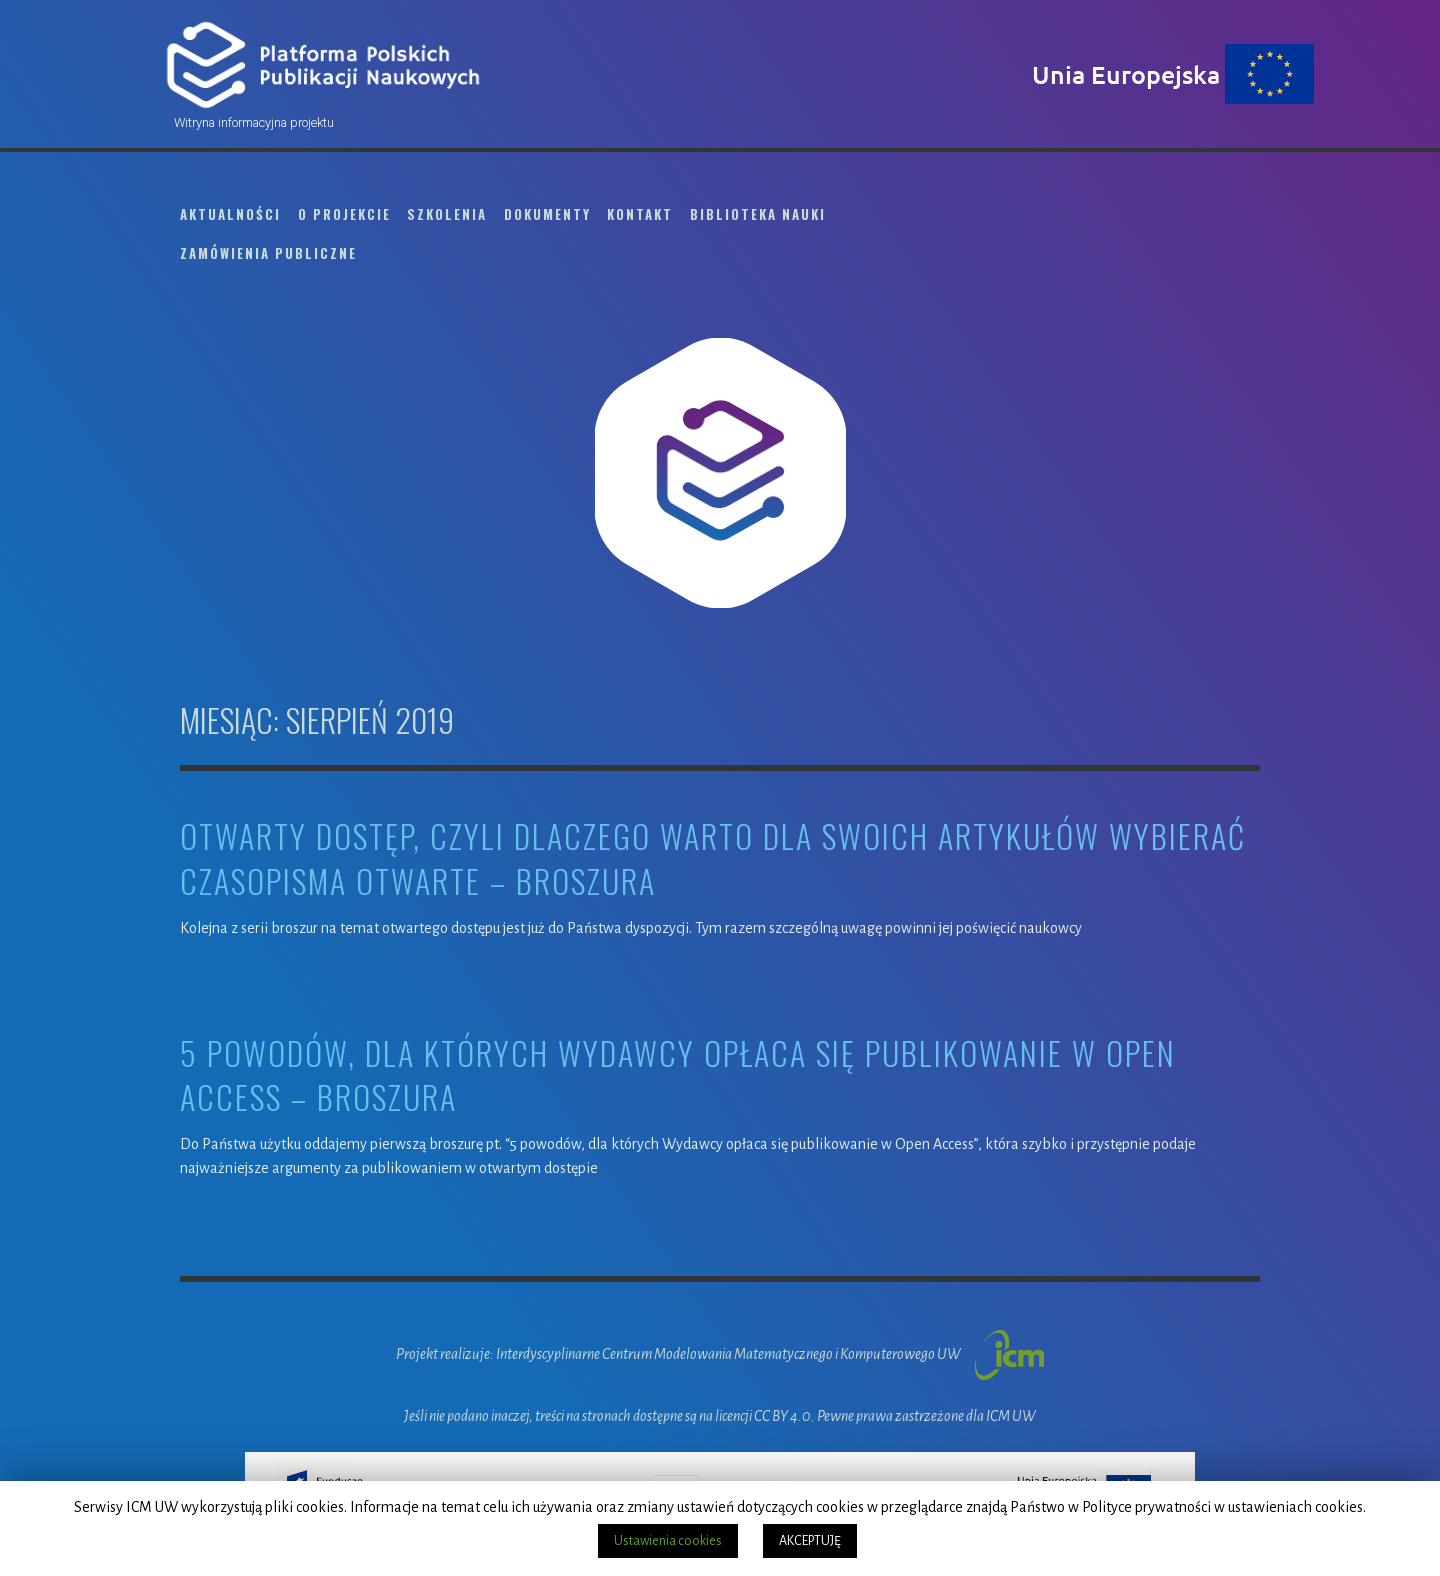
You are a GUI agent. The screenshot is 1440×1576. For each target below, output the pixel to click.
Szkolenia (447, 214)
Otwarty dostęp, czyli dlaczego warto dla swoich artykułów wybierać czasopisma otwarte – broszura (713, 859)
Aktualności (230, 214)
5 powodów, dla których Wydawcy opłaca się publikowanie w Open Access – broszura (678, 1076)
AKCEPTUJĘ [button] (810, 1541)
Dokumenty (547, 214)
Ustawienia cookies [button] (668, 1541)
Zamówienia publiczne (268, 253)
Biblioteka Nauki (758, 214)
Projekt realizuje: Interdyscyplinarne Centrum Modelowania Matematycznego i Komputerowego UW (720, 1354)
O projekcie (344, 214)
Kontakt (640, 214)
